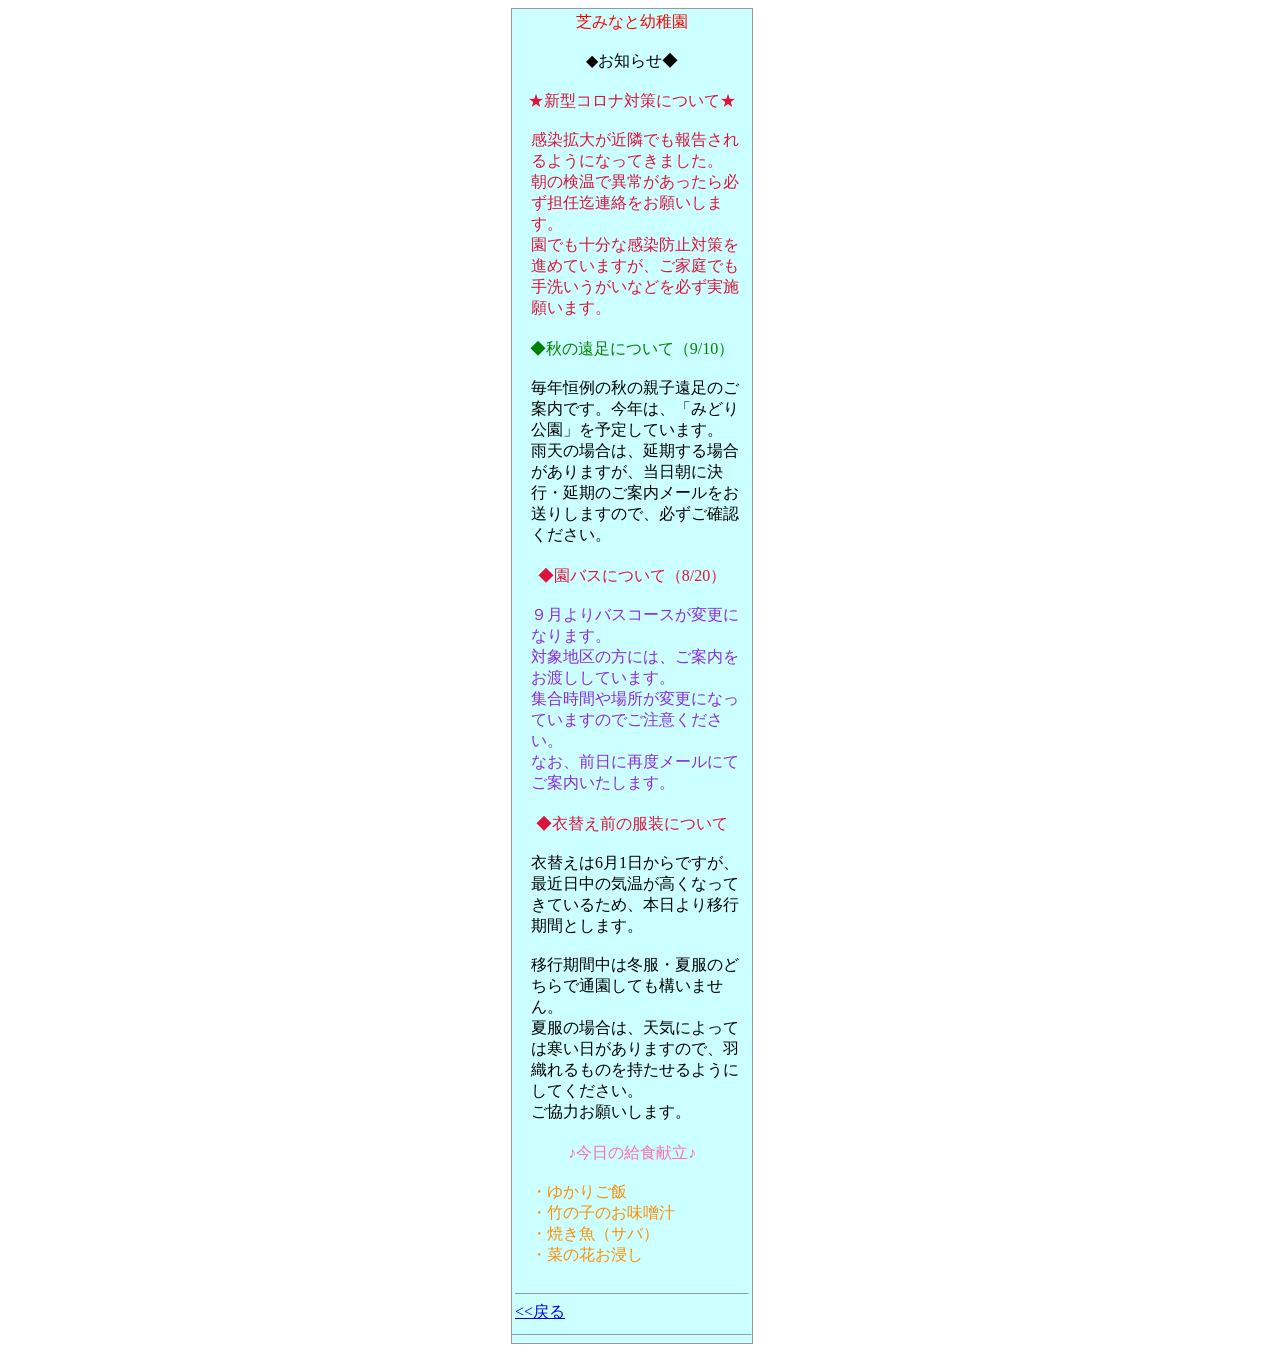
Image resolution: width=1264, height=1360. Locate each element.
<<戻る (540, 1311)
